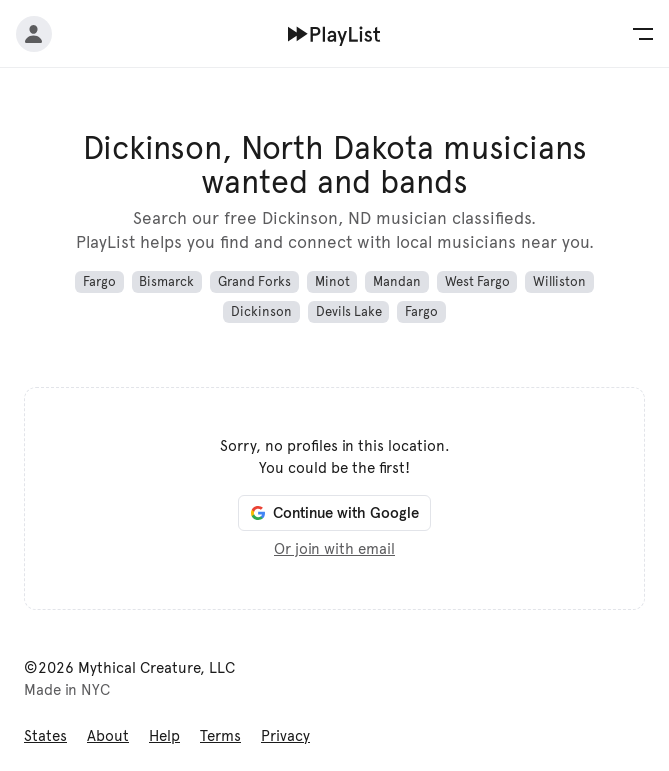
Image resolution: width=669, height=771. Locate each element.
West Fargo (477, 282)
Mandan (397, 282)
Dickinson (261, 312)
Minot (332, 282)
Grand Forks (254, 282)
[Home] (334, 34)
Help (164, 736)
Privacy (285, 736)
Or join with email (334, 549)
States (45, 736)
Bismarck (166, 282)
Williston (559, 282)
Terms (220, 736)
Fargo (99, 282)
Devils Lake (349, 312)
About (108, 736)
